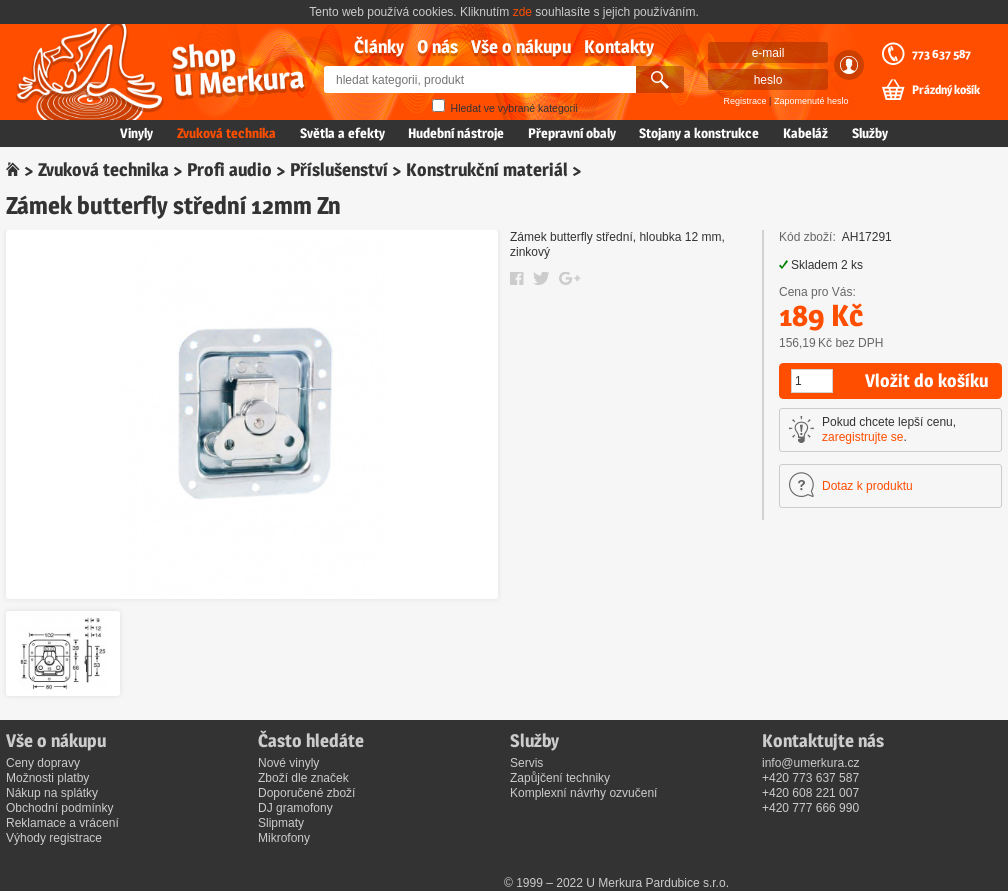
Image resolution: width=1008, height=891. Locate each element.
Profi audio (229, 169)
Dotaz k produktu (867, 486)
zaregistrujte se (862, 437)
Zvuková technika (226, 133)
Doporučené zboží (306, 793)
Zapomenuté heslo (811, 101)
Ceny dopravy (43, 763)
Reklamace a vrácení (62, 823)
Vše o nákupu (521, 46)
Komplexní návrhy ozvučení (583, 793)
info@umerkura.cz (811, 763)
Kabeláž (805, 133)
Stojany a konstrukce (699, 133)
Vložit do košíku (926, 380)
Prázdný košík (946, 90)
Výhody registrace (54, 838)
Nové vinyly (288, 763)
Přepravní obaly (572, 133)
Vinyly (136, 133)
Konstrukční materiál (487, 169)
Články (379, 46)
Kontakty (619, 46)
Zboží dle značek (303, 778)
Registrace (745, 101)
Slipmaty (281, 823)
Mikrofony (284, 838)
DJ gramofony (295, 808)
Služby (870, 133)
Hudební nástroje (456, 133)
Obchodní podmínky (59, 808)
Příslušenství (339, 169)
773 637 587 (941, 54)
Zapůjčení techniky (560, 778)
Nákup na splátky (52, 793)
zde (522, 12)
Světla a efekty (342, 133)
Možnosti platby (47, 778)
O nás (437, 46)
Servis (526, 763)
